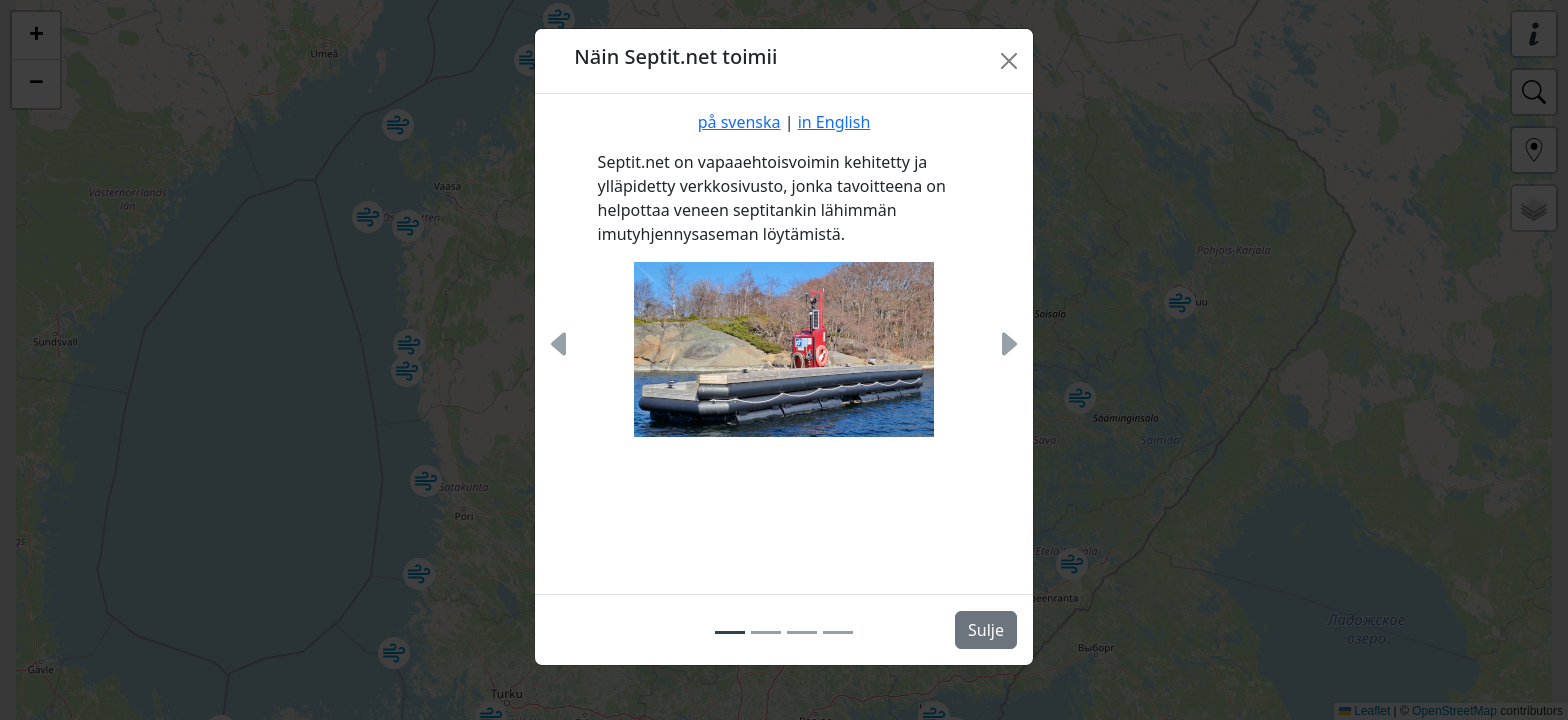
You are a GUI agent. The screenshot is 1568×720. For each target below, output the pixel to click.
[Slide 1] (730, 632)
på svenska (739, 122)
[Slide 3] (802, 632)
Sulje (986, 630)
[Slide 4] (838, 632)
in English (834, 122)
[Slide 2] (766, 632)
